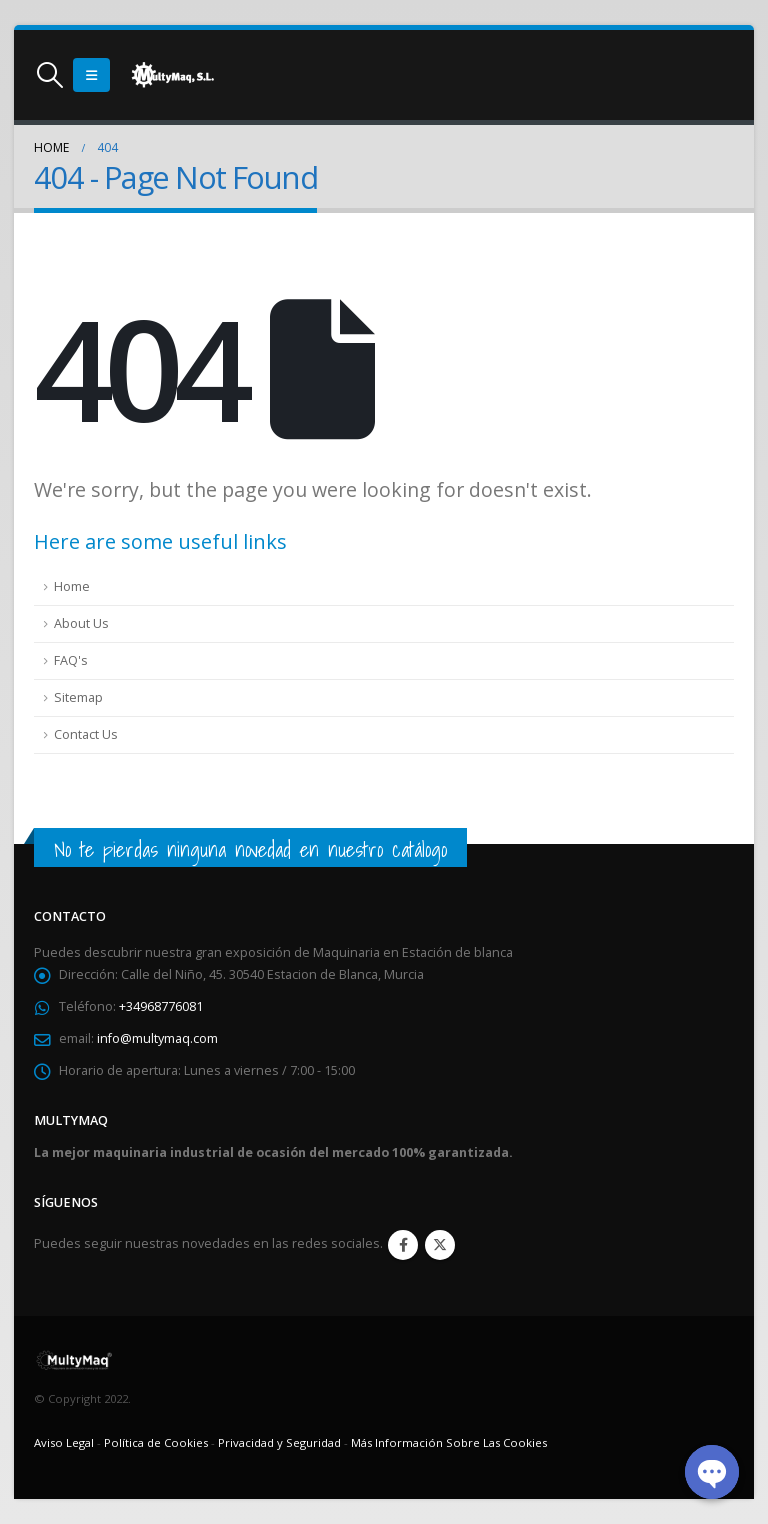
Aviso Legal (64, 1442)
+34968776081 (161, 1006)
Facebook (403, 1245)
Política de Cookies (156, 1442)
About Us (81, 623)
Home (72, 586)
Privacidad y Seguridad (279, 1442)
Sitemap (78, 697)
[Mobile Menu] (91, 75)
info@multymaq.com (157, 1038)
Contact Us (86, 734)
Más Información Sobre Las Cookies (449, 1442)
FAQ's (71, 660)
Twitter (440, 1245)
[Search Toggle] (49, 75)
